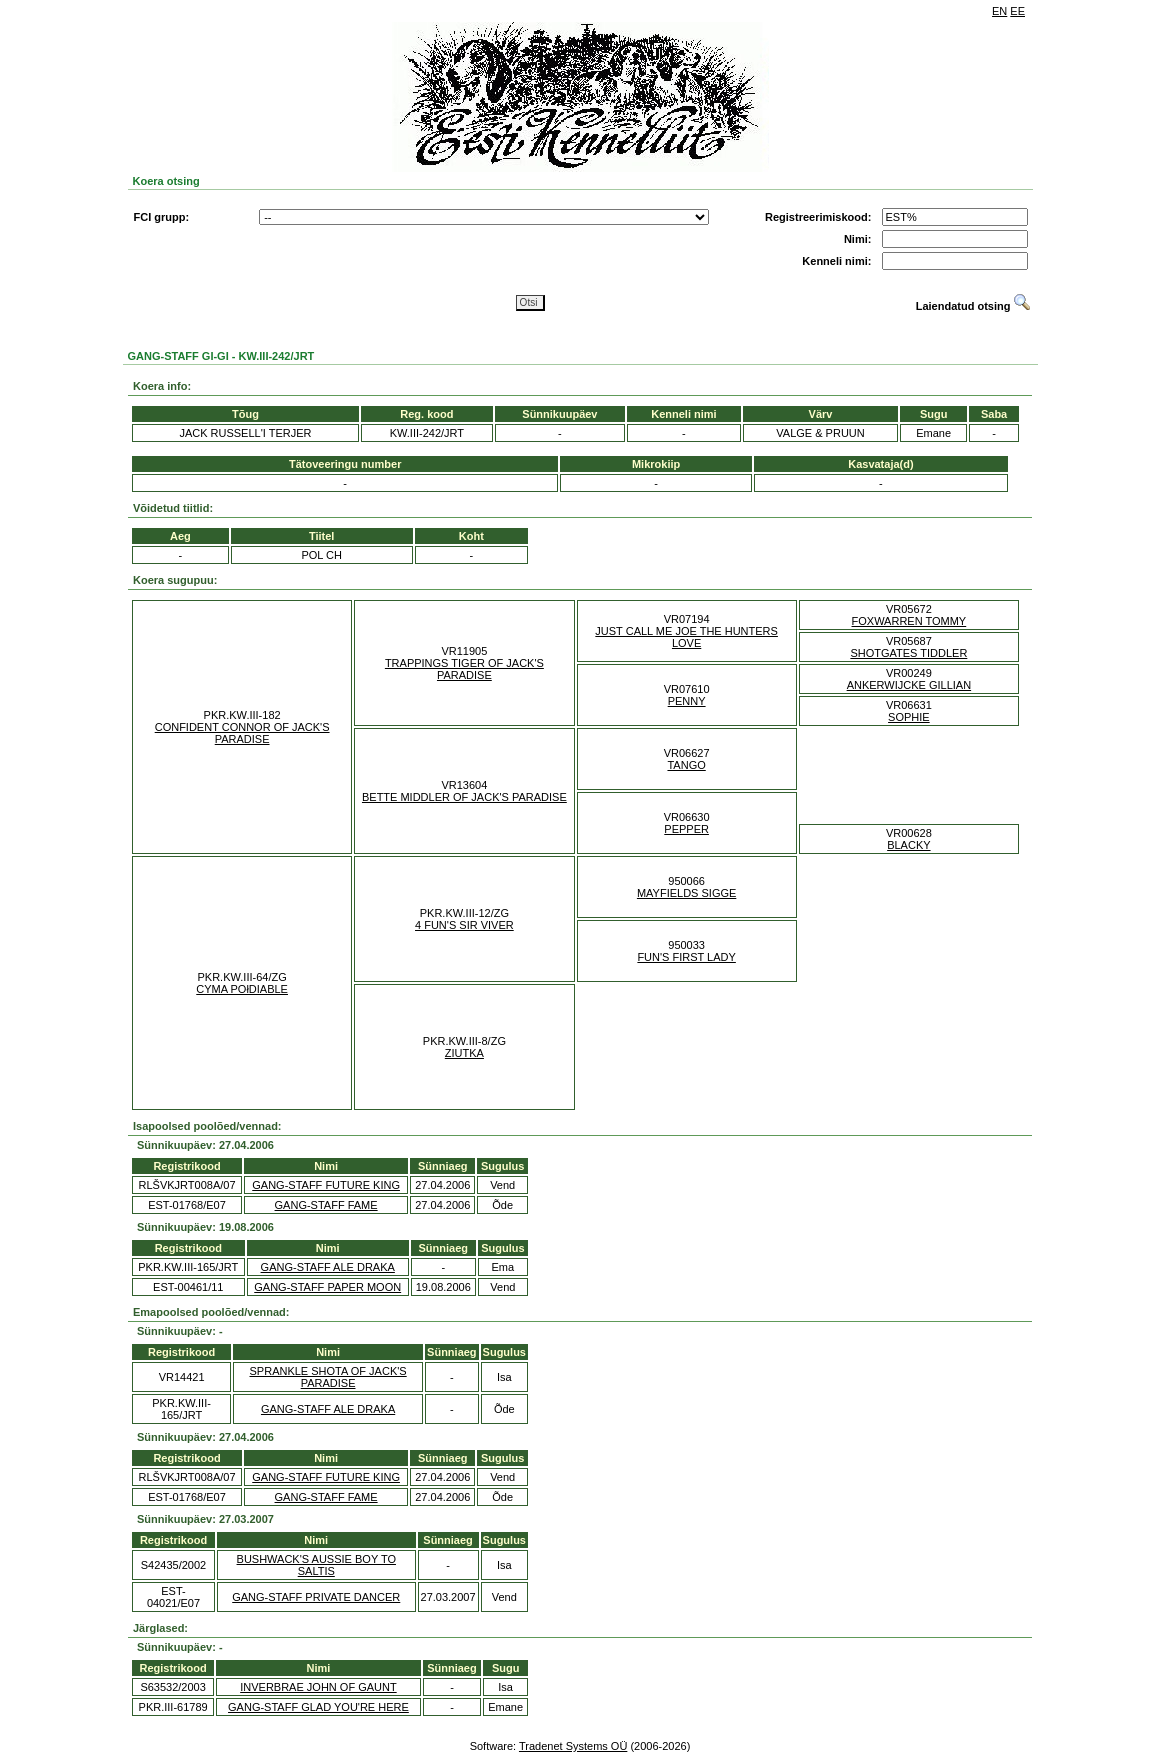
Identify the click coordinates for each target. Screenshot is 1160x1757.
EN (999, 11)
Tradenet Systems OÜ (573, 1746)
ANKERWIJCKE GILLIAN (909, 685)
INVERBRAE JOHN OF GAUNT (318, 1687)
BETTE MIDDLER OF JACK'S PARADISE (464, 797)
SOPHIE (909, 717)
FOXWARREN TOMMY (909, 621)
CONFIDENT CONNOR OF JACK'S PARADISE (242, 733)
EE (1017, 11)
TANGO (686, 765)
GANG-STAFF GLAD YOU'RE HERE (318, 1707)
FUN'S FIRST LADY (686, 957)
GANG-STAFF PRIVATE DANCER (316, 1597)
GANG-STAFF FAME (326, 1205)
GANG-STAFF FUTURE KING (326, 1185)
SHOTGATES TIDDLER (908, 653)
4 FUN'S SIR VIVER (464, 925)
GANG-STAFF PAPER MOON (327, 1287)
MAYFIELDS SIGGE (686, 893)
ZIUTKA (464, 1053)
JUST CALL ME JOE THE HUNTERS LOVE (686, 637)
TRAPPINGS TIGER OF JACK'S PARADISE (464, 669)
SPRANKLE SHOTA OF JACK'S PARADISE (328, 1377)
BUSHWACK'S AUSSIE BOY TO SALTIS (316, 1565)
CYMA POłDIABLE (242, 989)
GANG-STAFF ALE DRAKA (328, 1267)
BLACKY (908, 845)
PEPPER (686, 829)
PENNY (687, 701)
